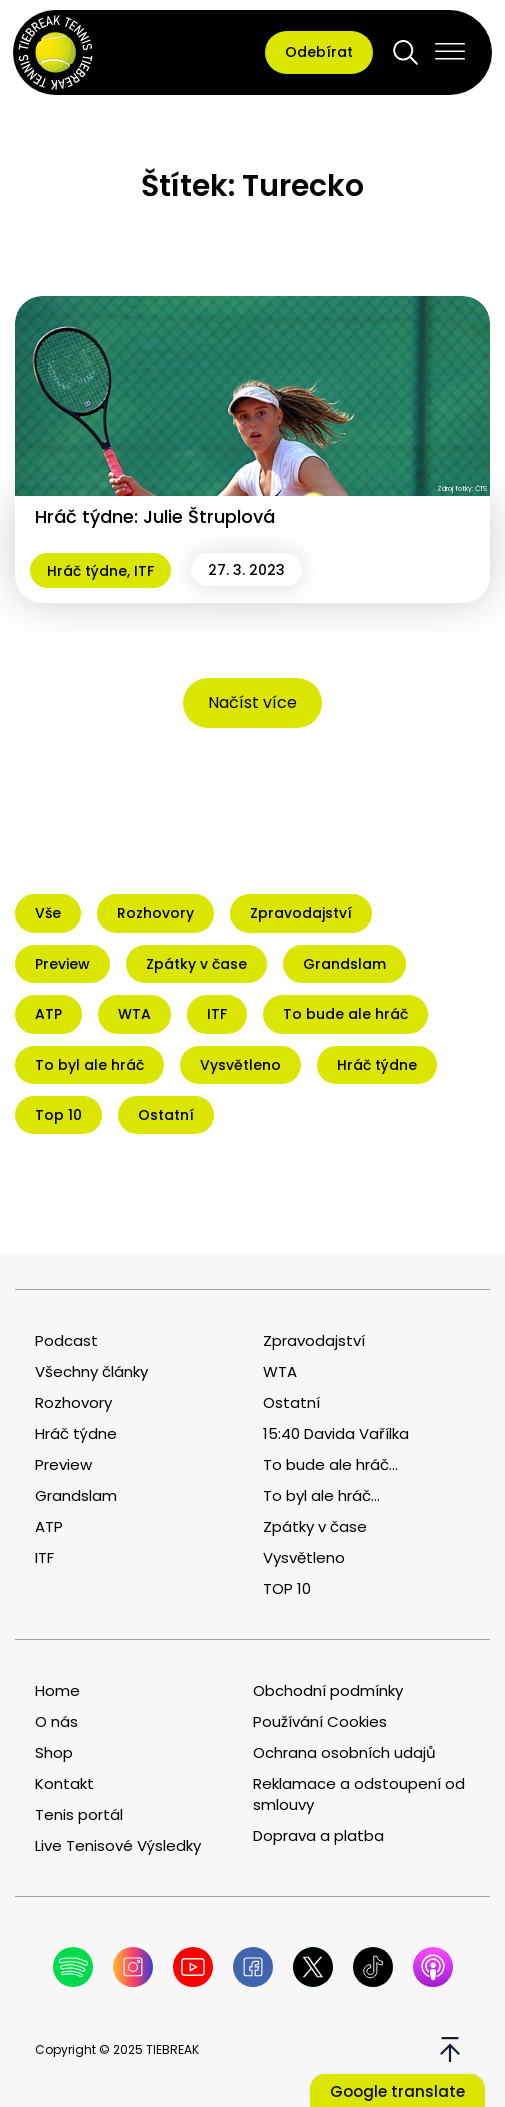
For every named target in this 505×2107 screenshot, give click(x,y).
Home (57, 1690)
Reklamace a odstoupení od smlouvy (359, 1794)
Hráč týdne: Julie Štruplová (155, 516)
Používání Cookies (320, 1721)
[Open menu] (450, 52)
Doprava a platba (318, 1835)
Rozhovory (73, 1402)
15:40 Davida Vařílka (336, 1433)
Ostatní (291, 1402)
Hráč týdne (87, 571)
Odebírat (319, 52)
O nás (56, 1721)
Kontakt (64, 1783)
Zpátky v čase (315, 1526)
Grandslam (76, 1495)
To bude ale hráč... (330, 1464)
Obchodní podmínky (328, 1690)
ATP (49, 1526)
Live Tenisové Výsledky (118, 1845)
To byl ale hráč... (321, 1495)
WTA (280, 1371)
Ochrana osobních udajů (344, 1752)
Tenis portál (79, 1814)
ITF (144, 571)
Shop (54, 1752)
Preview (63, 1464)
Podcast (66, 1340)
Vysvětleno (304, 1557)
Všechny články (91, 1371)
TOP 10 (287, 1588)
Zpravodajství (314, 1340)
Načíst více (252, 702)
